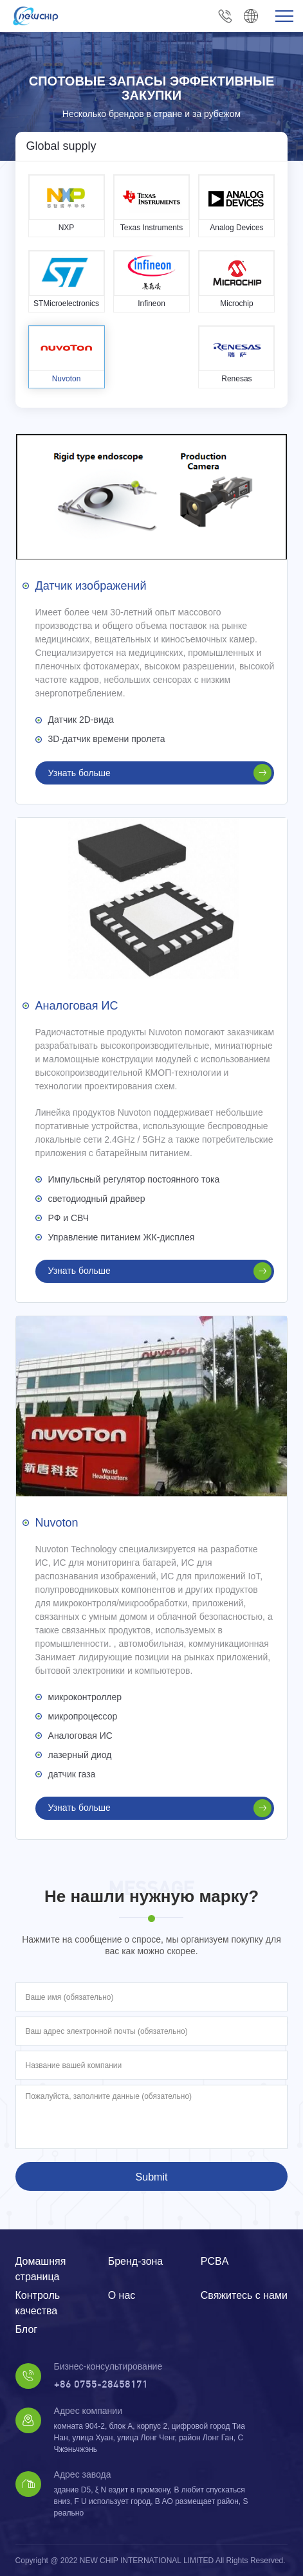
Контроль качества (37, 2303)
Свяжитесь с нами (244, 2295)
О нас (122, 2295)
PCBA (215, 2261)
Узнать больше (160, 773)
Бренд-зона (135, 2261)
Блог (26, 2329)
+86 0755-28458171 (225, 16)
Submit (152, 2177)
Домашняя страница (40, 2269)
